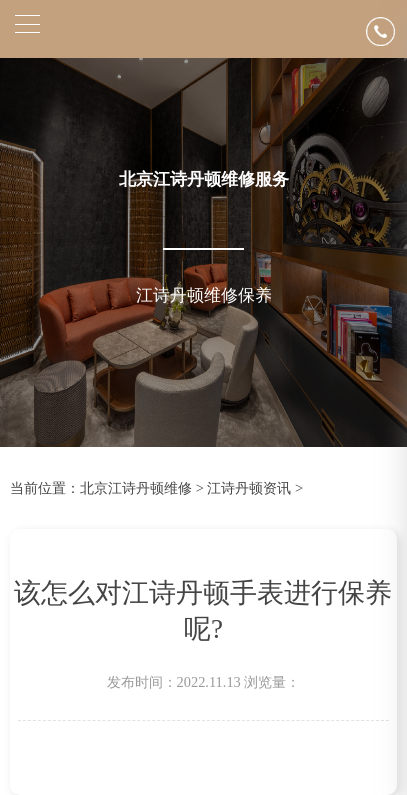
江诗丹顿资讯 (249, 488)
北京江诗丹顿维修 (136, 488)
